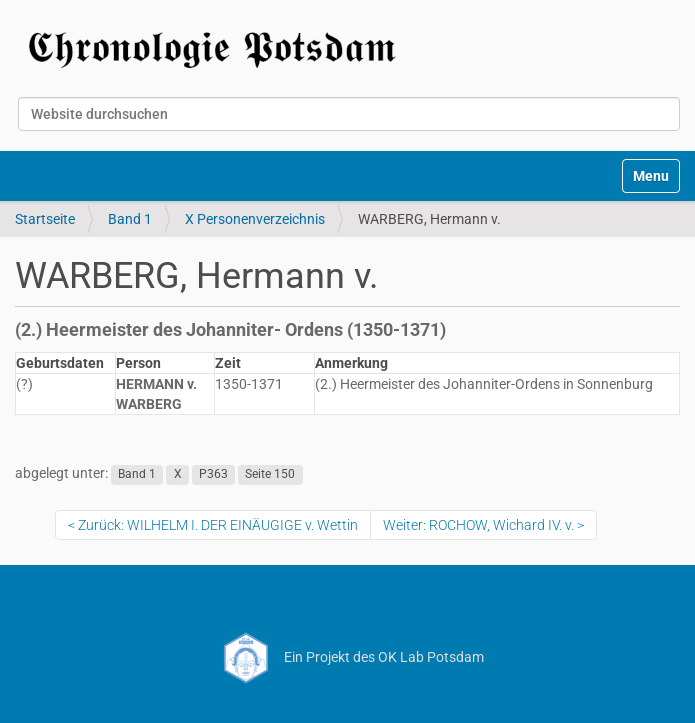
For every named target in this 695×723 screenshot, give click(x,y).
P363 (213, 474)
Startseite (45, 219)
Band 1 (130, 219)
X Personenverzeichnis (255, 219)
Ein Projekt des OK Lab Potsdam (347, 657)
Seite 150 (270, 474)
